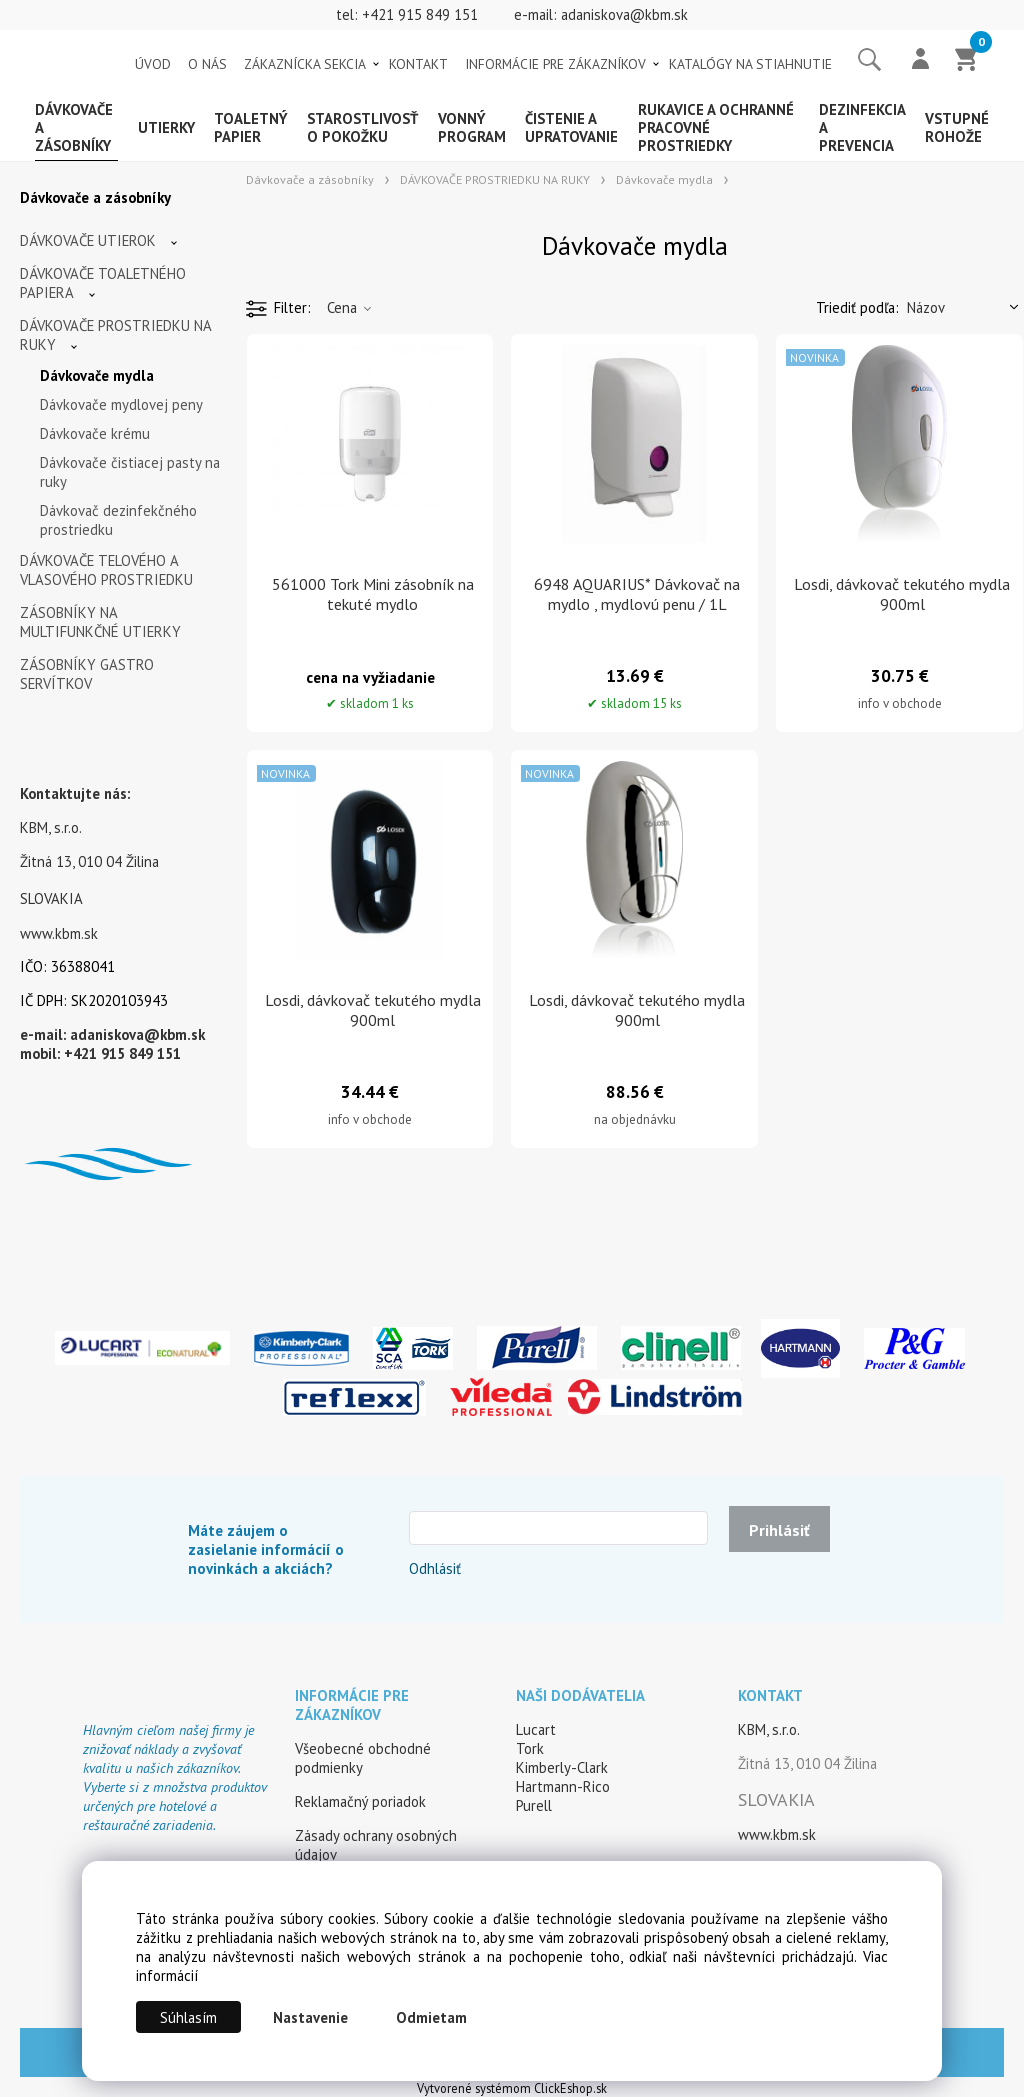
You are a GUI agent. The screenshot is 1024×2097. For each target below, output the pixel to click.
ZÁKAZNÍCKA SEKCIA (305, 64)
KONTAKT (418, 64)
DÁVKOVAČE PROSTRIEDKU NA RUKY (115, 335)
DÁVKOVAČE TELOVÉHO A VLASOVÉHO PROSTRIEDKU (106, 570)
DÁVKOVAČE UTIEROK (88, 240)
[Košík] (967, 61)
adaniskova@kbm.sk (624, 14)
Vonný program (472, 127)
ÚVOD (153, 64)
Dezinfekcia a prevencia (862, 127)
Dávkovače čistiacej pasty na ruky (130, 472)
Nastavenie (310, 2017)
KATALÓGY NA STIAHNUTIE (750, 64)
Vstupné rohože (957, 127)
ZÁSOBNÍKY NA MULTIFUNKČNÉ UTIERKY (100, 622)
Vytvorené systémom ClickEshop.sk (512, 2088)
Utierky (166, 127)
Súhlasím (188, 2017)
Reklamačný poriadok (360, 1801)
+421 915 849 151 (420, 14)
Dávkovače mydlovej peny (121, 404)
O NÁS (207, 64)
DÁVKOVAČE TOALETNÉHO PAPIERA (103, 283)
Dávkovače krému (95, 433)
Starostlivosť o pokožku (362, 127)
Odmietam (431, 2017)
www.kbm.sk (59, 933)
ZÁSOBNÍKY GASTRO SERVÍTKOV (87, 674)
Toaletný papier (251, 127)
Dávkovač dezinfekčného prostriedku (118, 520)
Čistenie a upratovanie (571, 127)
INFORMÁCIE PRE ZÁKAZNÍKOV (555, 64)
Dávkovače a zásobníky (74, 127)
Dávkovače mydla (97, 375)
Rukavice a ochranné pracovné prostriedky (716, 127)
